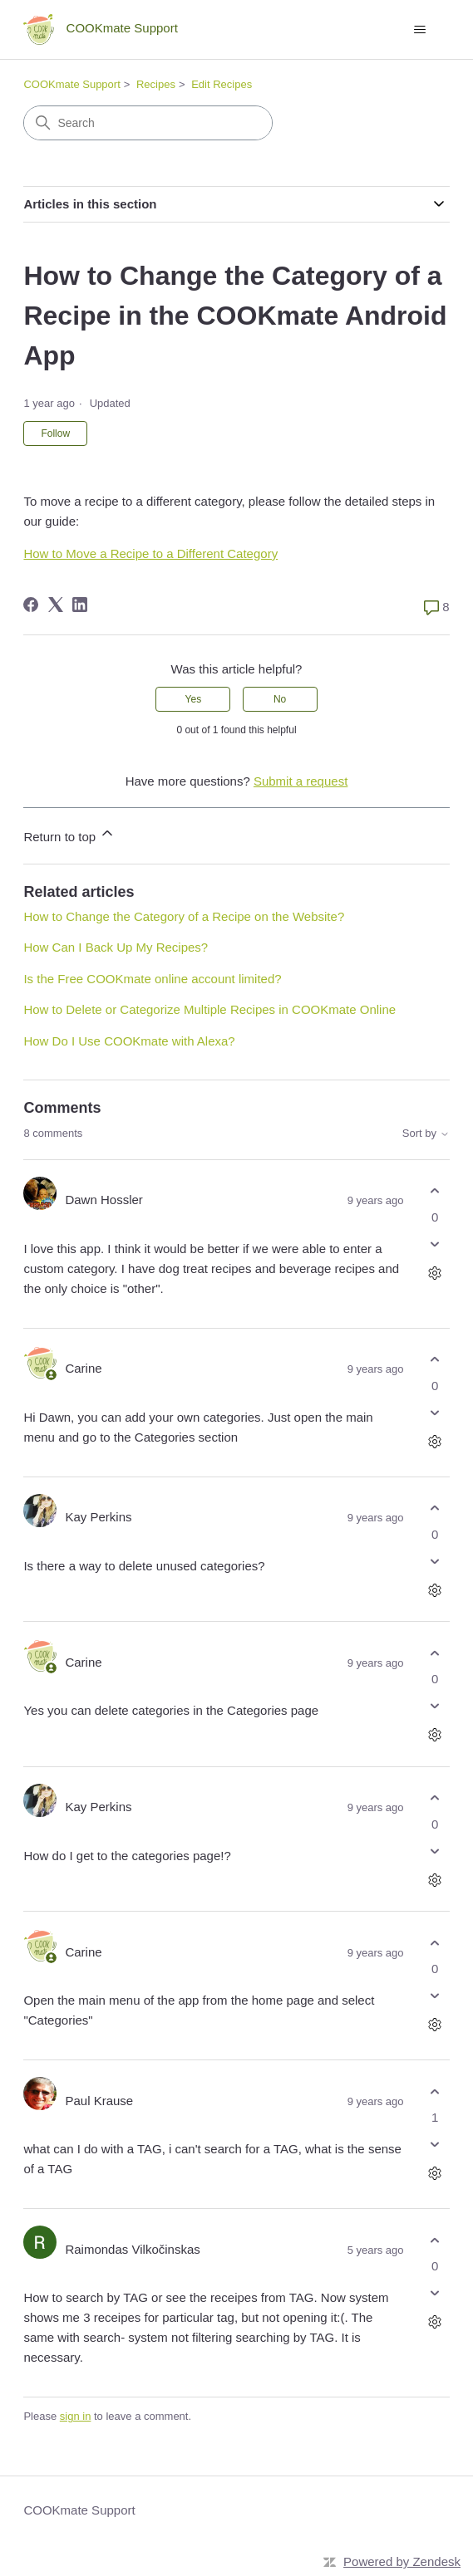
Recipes (155, 84)
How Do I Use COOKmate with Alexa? (128, 1041)
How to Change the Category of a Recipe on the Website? (183, 916)
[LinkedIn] (79, 604)
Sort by (426, 1133)
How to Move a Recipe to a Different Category (150, 553)
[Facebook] (30, 604)
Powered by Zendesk (402, 2561)
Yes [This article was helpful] (193, 699)
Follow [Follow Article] (55, 433)
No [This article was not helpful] (279, 699)
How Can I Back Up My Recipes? (115, 947)
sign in (75, 2416)
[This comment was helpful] (435, 1191)
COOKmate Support (71, 84)
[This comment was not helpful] (435, 1243)
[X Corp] (55, 604)
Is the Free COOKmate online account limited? (152, 979)
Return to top (69, 834)
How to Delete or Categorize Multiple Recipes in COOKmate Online (209, 1009)
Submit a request (300, 781)
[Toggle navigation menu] (420, 30)
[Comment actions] (435, 1272)
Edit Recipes (221, 84)
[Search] (148, 123)
